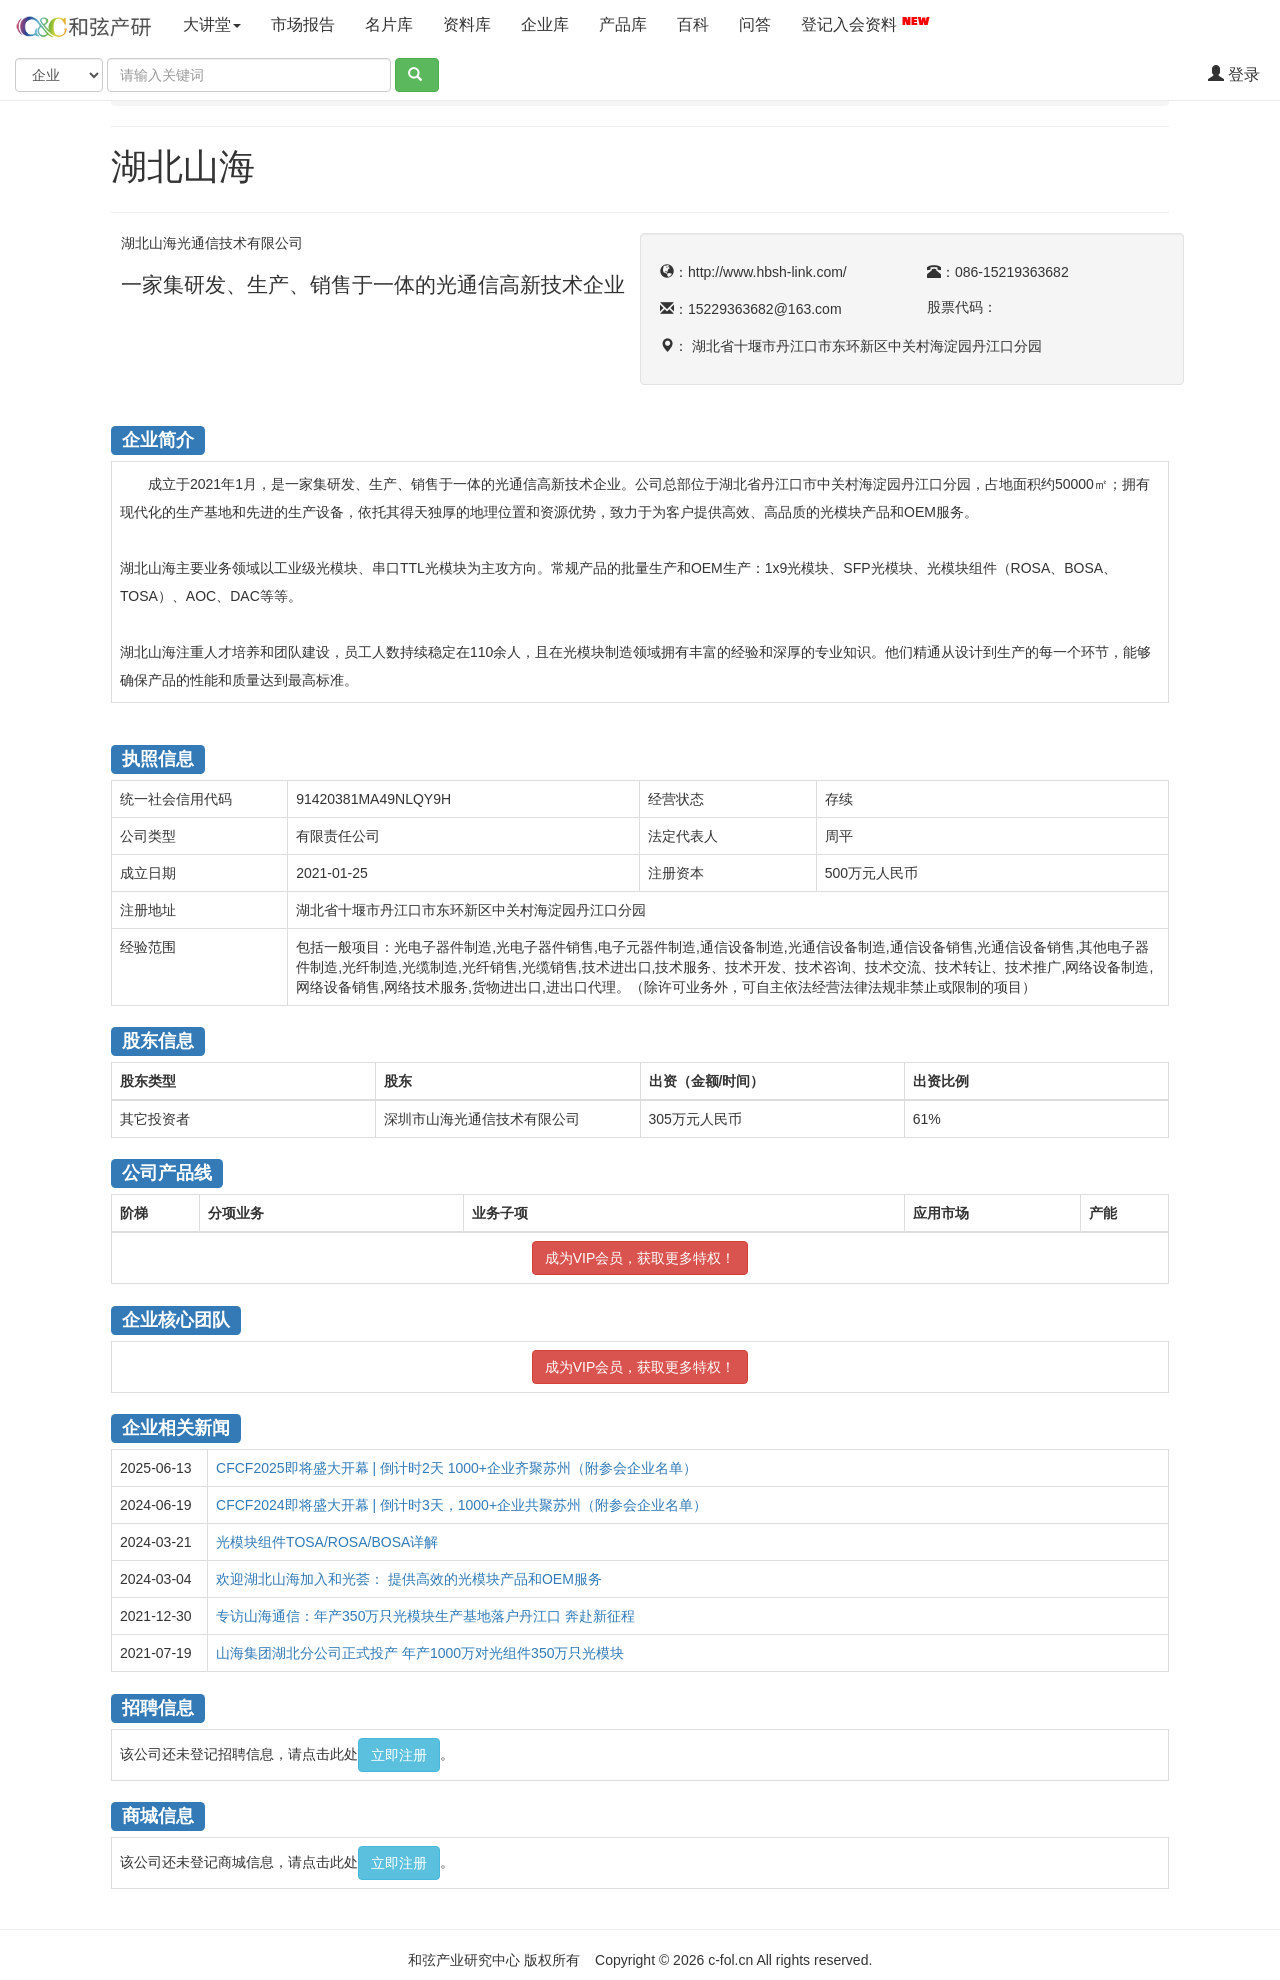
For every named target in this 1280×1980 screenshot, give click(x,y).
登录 (1234, 74)
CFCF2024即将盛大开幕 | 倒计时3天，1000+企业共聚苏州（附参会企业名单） (461, 1505)
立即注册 (399, 1755)
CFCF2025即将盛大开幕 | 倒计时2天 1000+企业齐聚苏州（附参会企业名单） (456, 1468)
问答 (755, 24)
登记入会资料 (866, 23)
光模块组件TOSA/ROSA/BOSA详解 (327, 1542)
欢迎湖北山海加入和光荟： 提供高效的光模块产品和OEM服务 (409, 1579)
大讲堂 (212, 24)
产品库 (623, 24)
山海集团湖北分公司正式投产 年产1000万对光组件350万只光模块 (420, 1653)
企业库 (545, 24)
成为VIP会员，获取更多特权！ (640, 1258)
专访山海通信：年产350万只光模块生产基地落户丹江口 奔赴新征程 (425, 1616)
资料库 (467, 24)
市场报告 (303, 24)
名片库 (389, 24)
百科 (693, 24)
